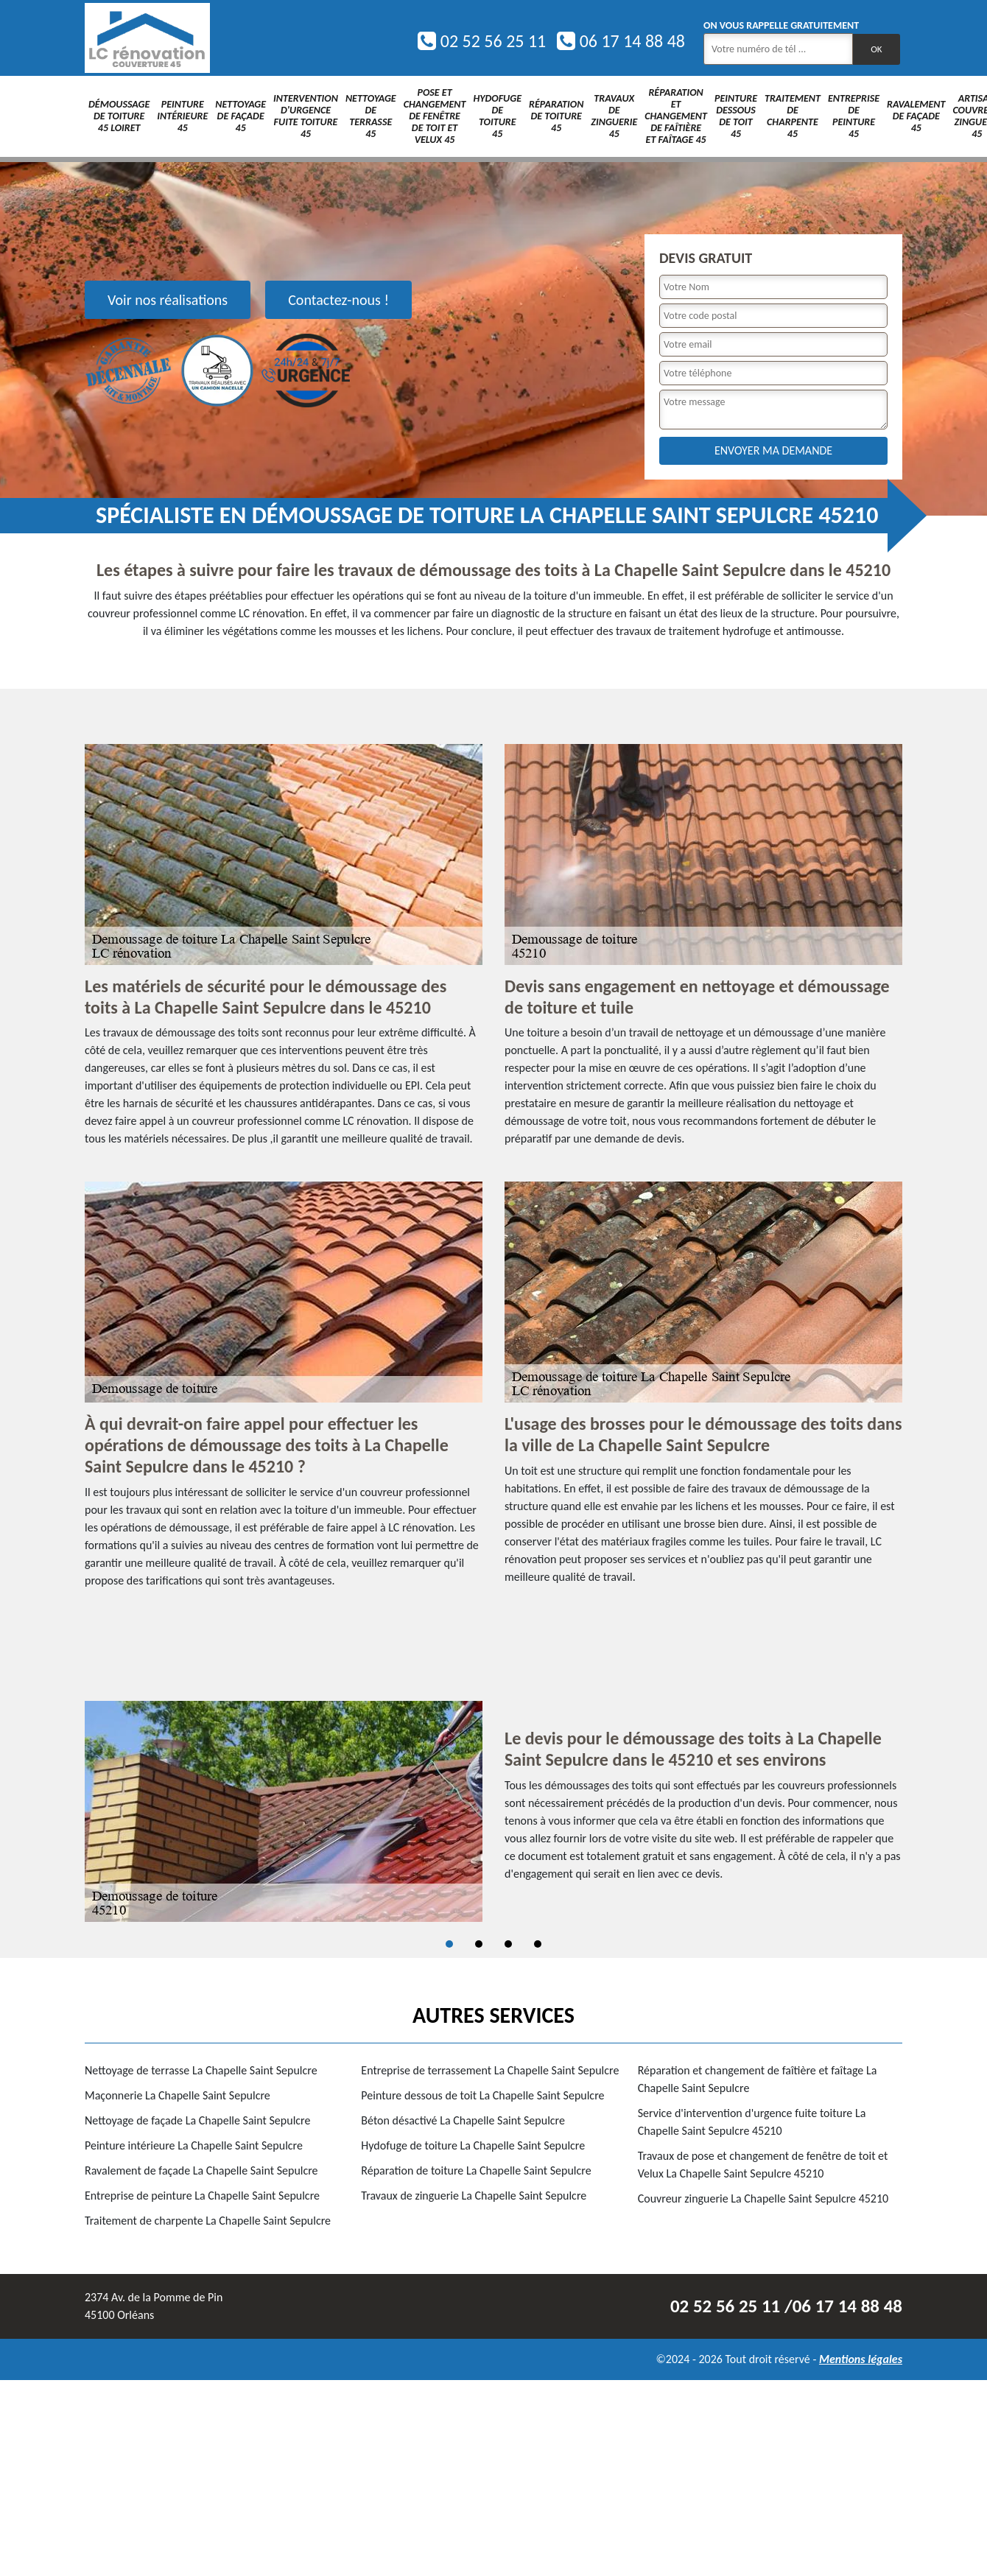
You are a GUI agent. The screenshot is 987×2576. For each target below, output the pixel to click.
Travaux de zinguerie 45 (614, 116)
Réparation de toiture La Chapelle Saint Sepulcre (476, 2170)
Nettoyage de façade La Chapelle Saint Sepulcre (197, 2120)
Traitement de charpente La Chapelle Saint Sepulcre (208, 2221)
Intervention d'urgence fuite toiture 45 (305, 116)
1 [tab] (449, 1944)
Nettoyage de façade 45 (240, 116)
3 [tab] (508, 1944)
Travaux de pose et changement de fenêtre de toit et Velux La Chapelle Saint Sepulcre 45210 (763, 2164)
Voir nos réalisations (168, 300)
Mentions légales (860, 2359)
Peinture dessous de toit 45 (735, 116)
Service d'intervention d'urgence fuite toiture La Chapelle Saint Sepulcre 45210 (752, 2122)
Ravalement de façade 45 (916, 116)
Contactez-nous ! (338, 300)
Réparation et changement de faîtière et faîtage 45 (675, 116)
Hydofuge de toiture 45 (497, 116)
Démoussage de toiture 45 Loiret (119, 116)
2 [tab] (478, 1944)
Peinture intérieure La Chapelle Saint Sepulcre (194, 2145)
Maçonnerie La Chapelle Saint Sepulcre (177, 2095)
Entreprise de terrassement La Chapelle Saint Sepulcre (490, 2070)
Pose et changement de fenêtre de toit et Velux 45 (435, 116)
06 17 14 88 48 (621, 41)
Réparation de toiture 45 (556, 116)
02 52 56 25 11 (482, 41)
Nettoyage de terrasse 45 (370, 116)
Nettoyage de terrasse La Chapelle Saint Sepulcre (201, 2070)
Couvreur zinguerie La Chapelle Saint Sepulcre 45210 (763, 2198)
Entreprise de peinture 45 (853, 116)
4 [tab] (537, 1944)
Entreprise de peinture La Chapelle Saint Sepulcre (202, 2196)
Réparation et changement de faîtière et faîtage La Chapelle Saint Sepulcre (757, 2079)
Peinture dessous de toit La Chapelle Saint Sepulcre (482, 2095)
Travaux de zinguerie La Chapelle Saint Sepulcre (473, 2196)
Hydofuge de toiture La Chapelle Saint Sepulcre (473, 2145)
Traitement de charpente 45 (793, 116)
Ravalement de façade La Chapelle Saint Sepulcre (201, 2170)
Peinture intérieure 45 (182, 116)
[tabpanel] (493, 1811)
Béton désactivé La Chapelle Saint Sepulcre (463, 2120)
